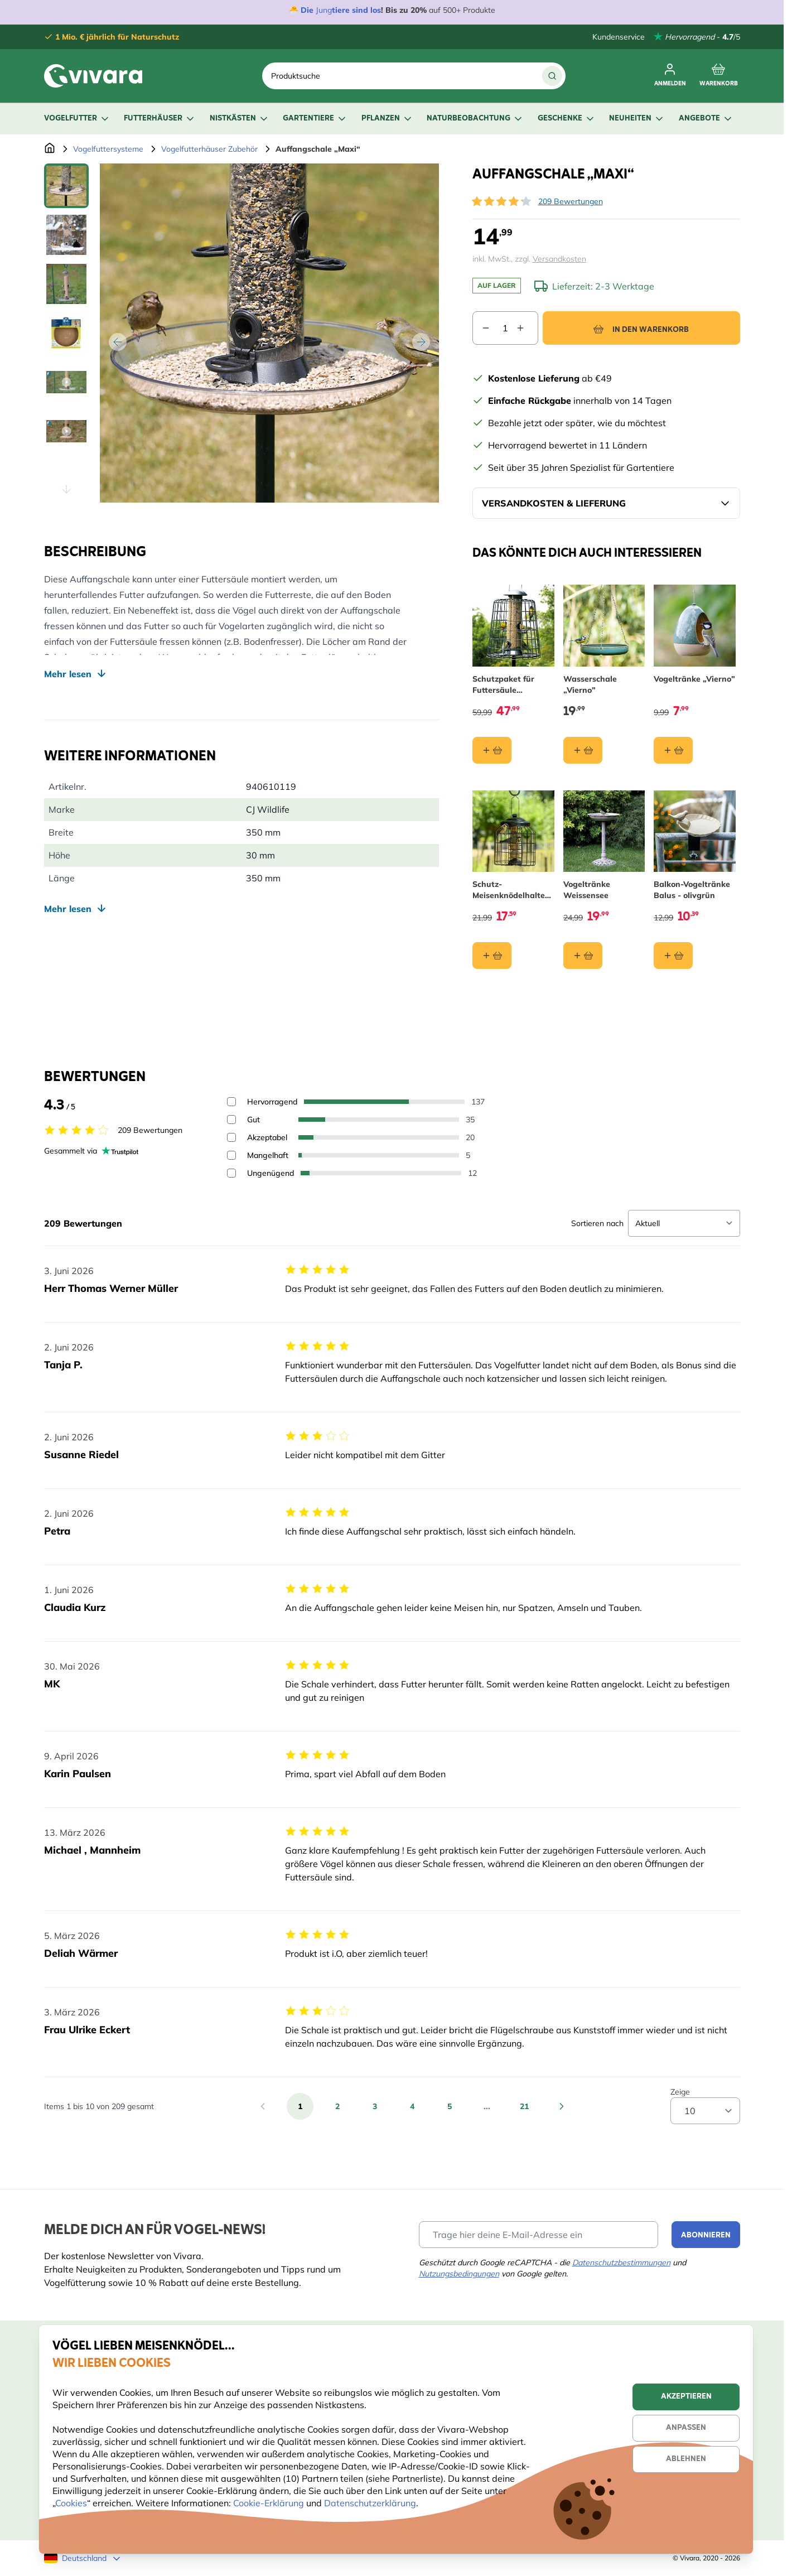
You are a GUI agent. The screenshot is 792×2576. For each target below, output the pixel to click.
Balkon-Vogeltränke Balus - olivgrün (692, 890)
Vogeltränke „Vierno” (694, 679)
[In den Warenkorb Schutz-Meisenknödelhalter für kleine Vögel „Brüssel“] (491, 956)
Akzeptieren (686, 2397)
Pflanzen (387, 119)
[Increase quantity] (527, 328)
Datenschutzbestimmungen (621, 2262)
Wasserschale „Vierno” (589, 684)
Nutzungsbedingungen (459, 2274)
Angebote (706, 119)
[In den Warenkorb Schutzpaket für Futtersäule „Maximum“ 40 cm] (491, 750)
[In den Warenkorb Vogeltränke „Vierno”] (673, 750)
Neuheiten (637, 119)
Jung (324, 10)
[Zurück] (118, 342)
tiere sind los (356, 10)
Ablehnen (686, 2459)
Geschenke (567, 119)
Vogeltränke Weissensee (586, 890)
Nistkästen (239, 119)
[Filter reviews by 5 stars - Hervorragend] (231, 1101)
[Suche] (552, 76)
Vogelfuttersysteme (108, 149)
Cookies (71, 2503)
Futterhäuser (160, 119)
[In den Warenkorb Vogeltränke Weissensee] (582, 956)
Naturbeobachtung (475, 119)
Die (308, 10)
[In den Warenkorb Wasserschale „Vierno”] (582, 750)
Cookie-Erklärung (268, 2503)
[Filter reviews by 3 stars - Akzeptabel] (231, 1137)
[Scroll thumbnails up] (66, 177)
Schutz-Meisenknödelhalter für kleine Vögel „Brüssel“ (510, 890)
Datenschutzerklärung (370, 2503)
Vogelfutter (77, 119)
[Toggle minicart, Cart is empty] (718, 75)
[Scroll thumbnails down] (66, 489)
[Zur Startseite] (49, 149)
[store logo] (93, 76)
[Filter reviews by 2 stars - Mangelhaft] (231, 1155)
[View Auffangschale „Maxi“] (66, 185)
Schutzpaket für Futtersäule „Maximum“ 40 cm (507, 685)
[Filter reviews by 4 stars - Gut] (231, 1119)
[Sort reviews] (684, 1223)
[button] (501, 201)
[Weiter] (421, 342)
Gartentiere (315, 119)
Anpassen (686, 2428)
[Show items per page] (705, 2110)
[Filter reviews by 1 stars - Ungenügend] (231, 1173)
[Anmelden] (670, 75)
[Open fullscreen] (269, 333)
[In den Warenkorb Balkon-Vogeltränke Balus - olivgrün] (673, 956)
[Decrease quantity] (481, 328)
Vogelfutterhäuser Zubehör (209, 149)
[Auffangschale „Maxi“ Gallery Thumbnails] (66, 333)
